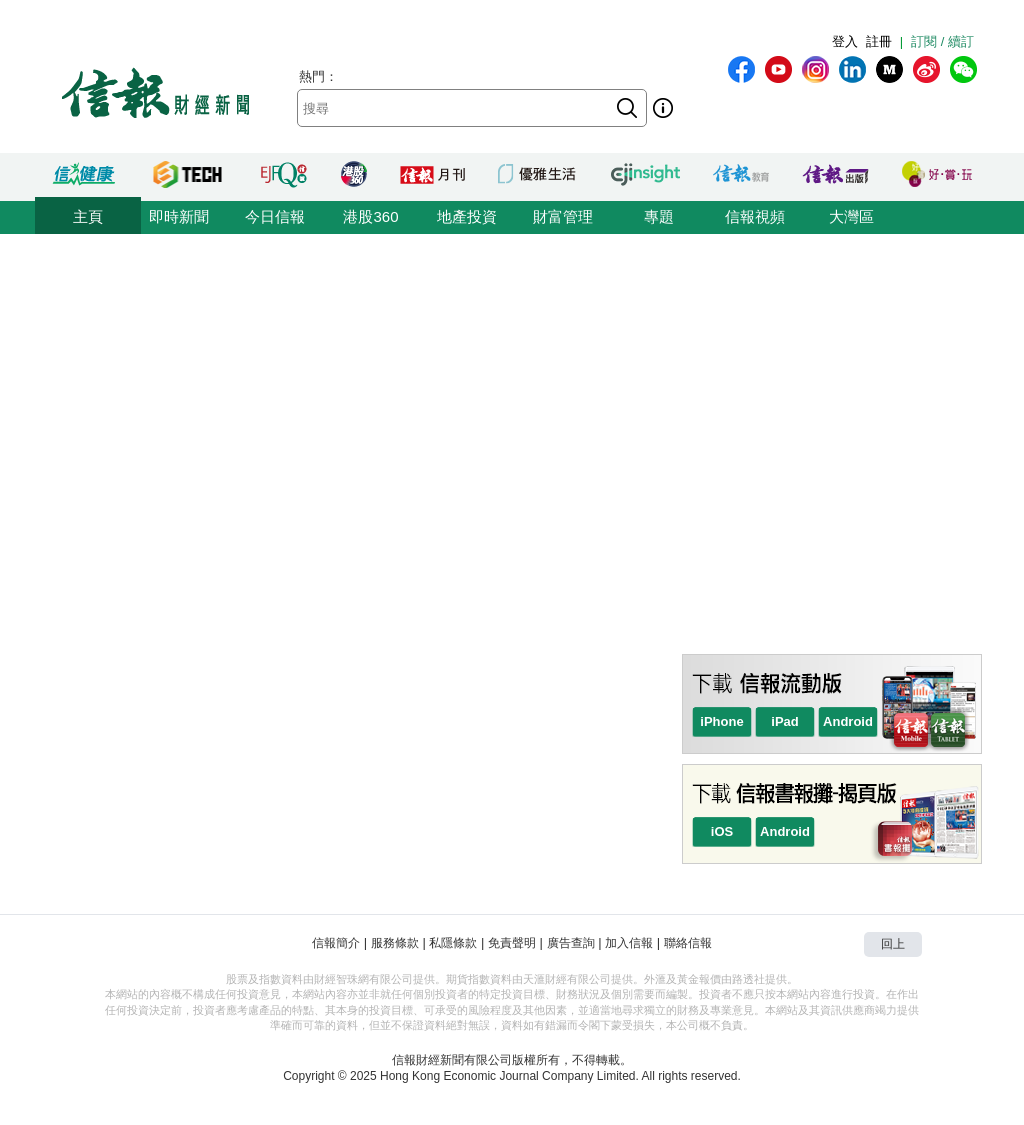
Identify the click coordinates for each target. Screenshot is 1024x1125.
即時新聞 (179, 216)
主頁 (88, 216)
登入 (845, 41)
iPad (784, 721)
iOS (722, 831)
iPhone (721, 721)
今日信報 (275, 216)
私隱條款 (453, 943)
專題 (659, 216)
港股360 (370, 216)
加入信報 (629, 943)
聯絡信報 (688, 943)
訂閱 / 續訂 (942, 41)
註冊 (879, 41)
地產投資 (467, 216)
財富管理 (563, 216)
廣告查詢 (571, 943)
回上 (893, 944)
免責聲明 (512, 943)
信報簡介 (336, 943)
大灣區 (851, 216)
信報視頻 (755, 216)
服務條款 (395, 943)
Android (848, 721)
